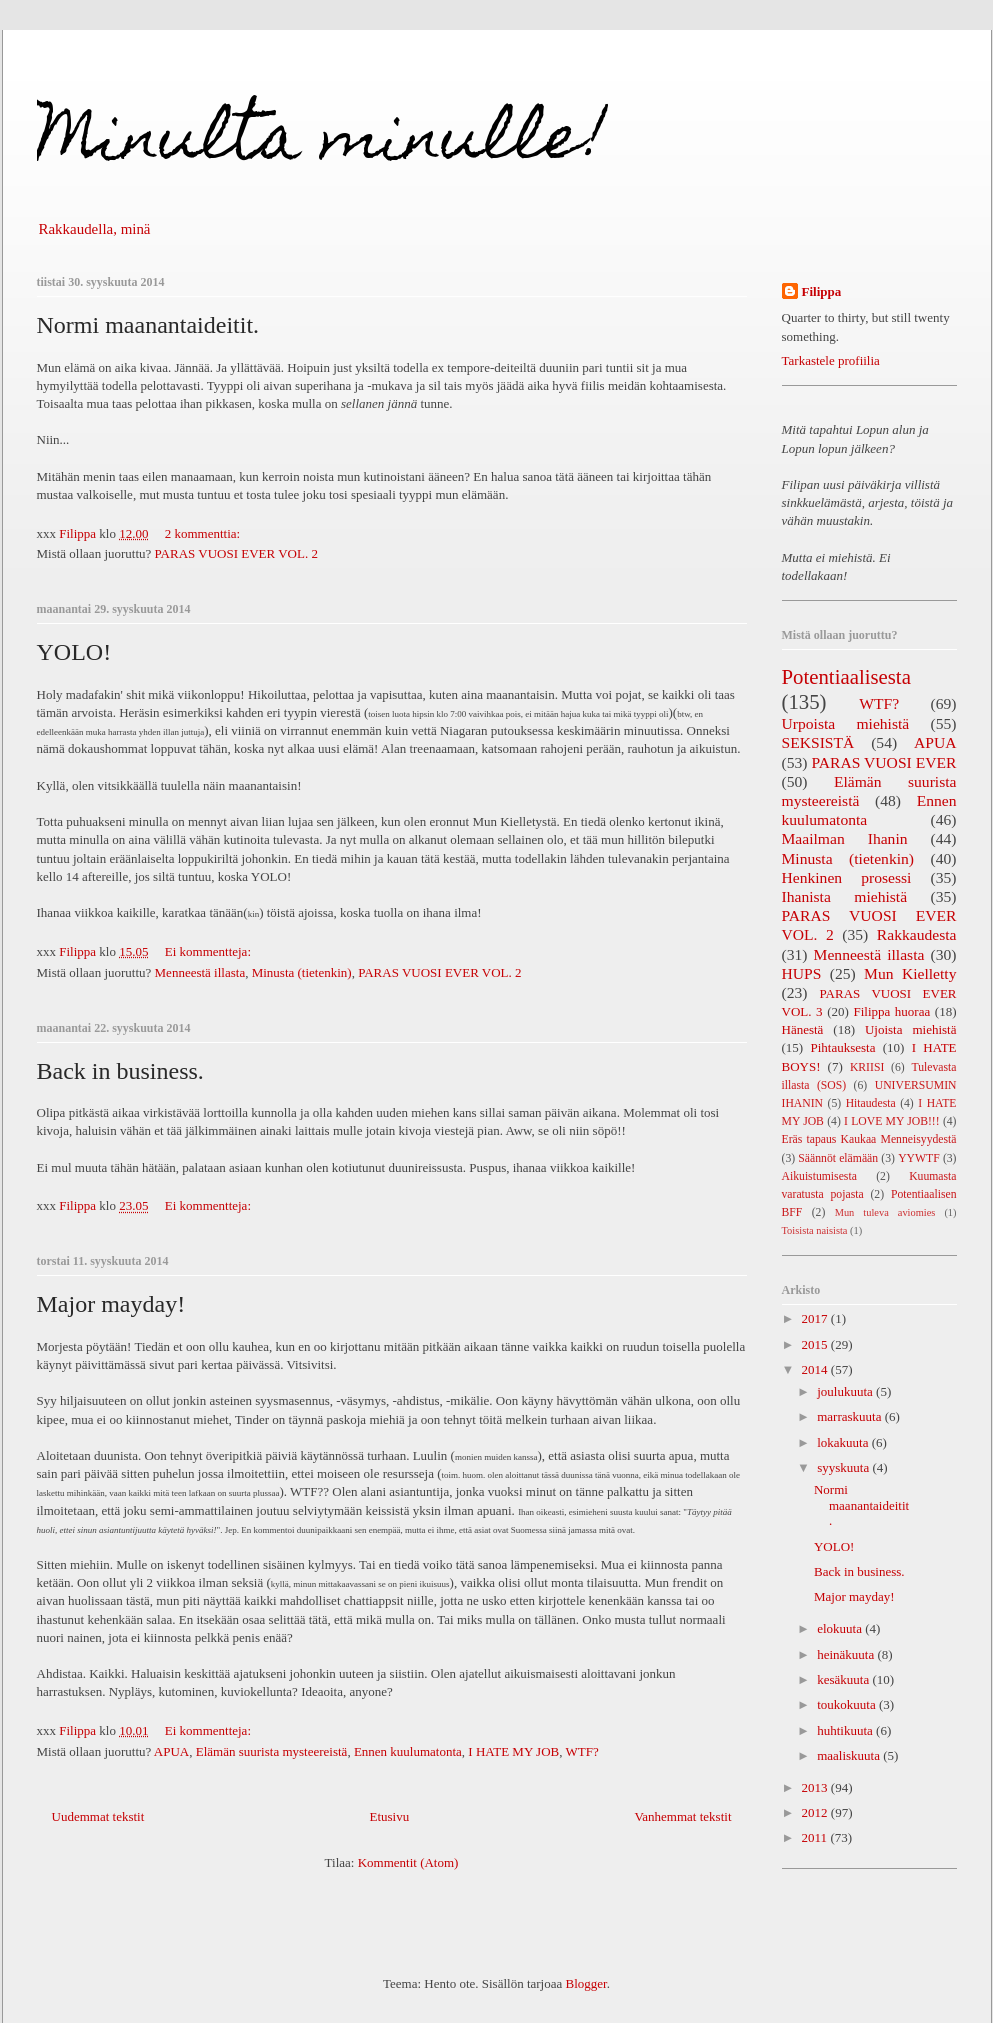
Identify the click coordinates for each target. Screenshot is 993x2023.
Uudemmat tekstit (98, 1816)
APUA (171, 1751)
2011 (816, 1837)
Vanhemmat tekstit (682, 1816)
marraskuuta (851, 1416)
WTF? (581, 1751)
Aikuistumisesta (819, 1176)
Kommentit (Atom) (408, 1862)
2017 (816, 1318)
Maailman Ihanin (845, 838)
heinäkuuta (847, 1654)
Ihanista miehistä (845, 896)
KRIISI (867, 1067)
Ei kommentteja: (210, 951)
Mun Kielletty (910, 973)
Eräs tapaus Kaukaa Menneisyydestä (869, 1139)
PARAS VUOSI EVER (884, 762)
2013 (816, 1787)
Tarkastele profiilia (831, 360)
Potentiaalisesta (846, 676)
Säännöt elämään (838, 1158)
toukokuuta (848, 1704)
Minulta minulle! (322, 143)
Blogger (586, 1983)
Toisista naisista (815, 1230)
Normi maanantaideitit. (148, 325)
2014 (816, 1369)
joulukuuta (846, 1391)
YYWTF (919, 1158)
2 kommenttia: (204, 533)
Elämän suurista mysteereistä (272, 1751)
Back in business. (120, 1071)
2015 (816, 1344)
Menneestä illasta (200, 972)
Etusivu (389, 1816)
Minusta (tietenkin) (302, 972)
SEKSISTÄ (818, 742)
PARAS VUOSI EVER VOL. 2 (236, 553)
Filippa (822, 291)
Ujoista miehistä (911, 1029)
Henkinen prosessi (847, 877)
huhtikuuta (846, 1730)
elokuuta (841, 1628)
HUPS (802, 973)
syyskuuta (844, 1467)
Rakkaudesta (917, 934)
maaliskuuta (850, 1755)
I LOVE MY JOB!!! (892, 1121)
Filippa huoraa (891, 1011)
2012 (816, 1812)
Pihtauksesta (842, 1047)
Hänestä (803, 1029)
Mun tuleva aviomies (885, 1212)
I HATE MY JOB (513, 1751)
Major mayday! (111, 1304)
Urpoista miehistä (846, 723)
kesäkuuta (844, 1679)
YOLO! (74, 652)
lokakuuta (844, 1442)
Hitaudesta (871, 1103)
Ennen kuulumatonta (408, 1751)
